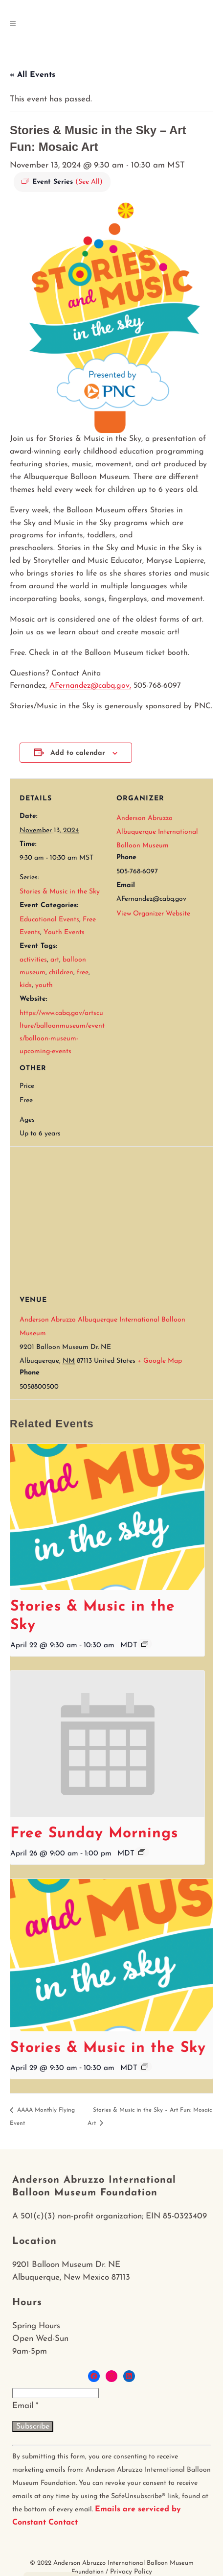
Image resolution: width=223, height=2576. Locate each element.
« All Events (32, 75)
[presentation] (107, 1517)
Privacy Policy (131, 2572)
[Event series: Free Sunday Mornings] (141, 1852)
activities (33, 959)
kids (26, 985)
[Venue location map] (116, 1217)
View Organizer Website (153, 913)
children (61, 972)
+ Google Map (159, 1361)
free (83, 972)
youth (44, 985)
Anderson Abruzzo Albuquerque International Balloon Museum (157, 832)
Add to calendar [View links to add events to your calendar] (77, 753)
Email (25, 2406)
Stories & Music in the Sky (60, 891)
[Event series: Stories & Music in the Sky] (144, 1644)
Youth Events (64, 932)
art (54, 959)
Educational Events (49, 919)
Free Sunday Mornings (94, 1833)
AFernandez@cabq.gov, (90, 686)
